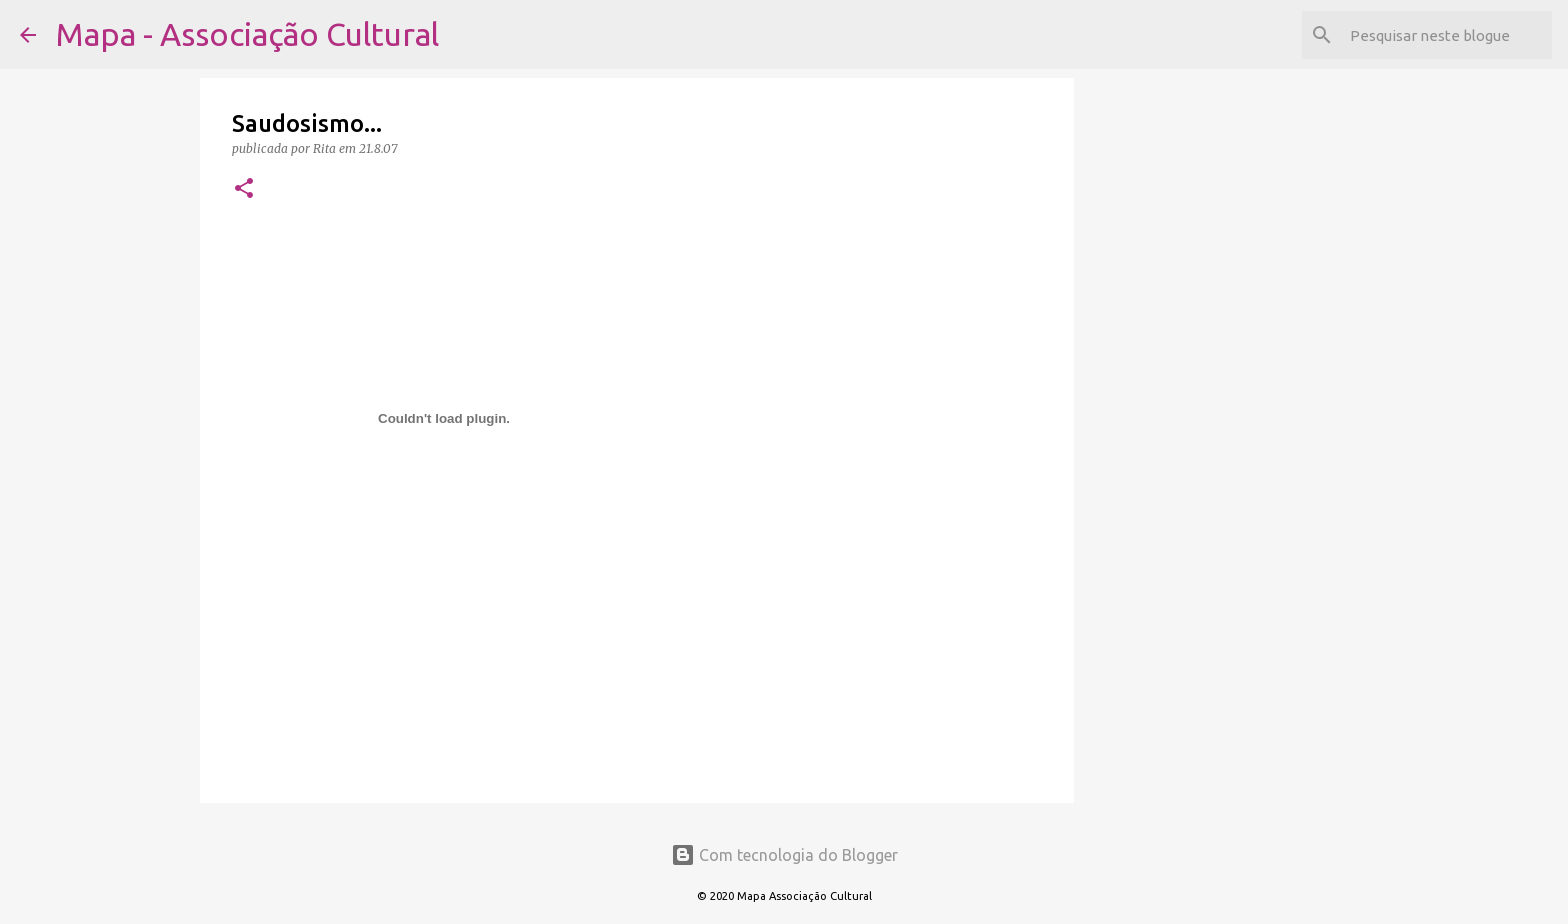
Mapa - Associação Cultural (247, 34)
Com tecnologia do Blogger (784, 855)
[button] (244, 189)
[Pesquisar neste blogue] (1447, 35)
